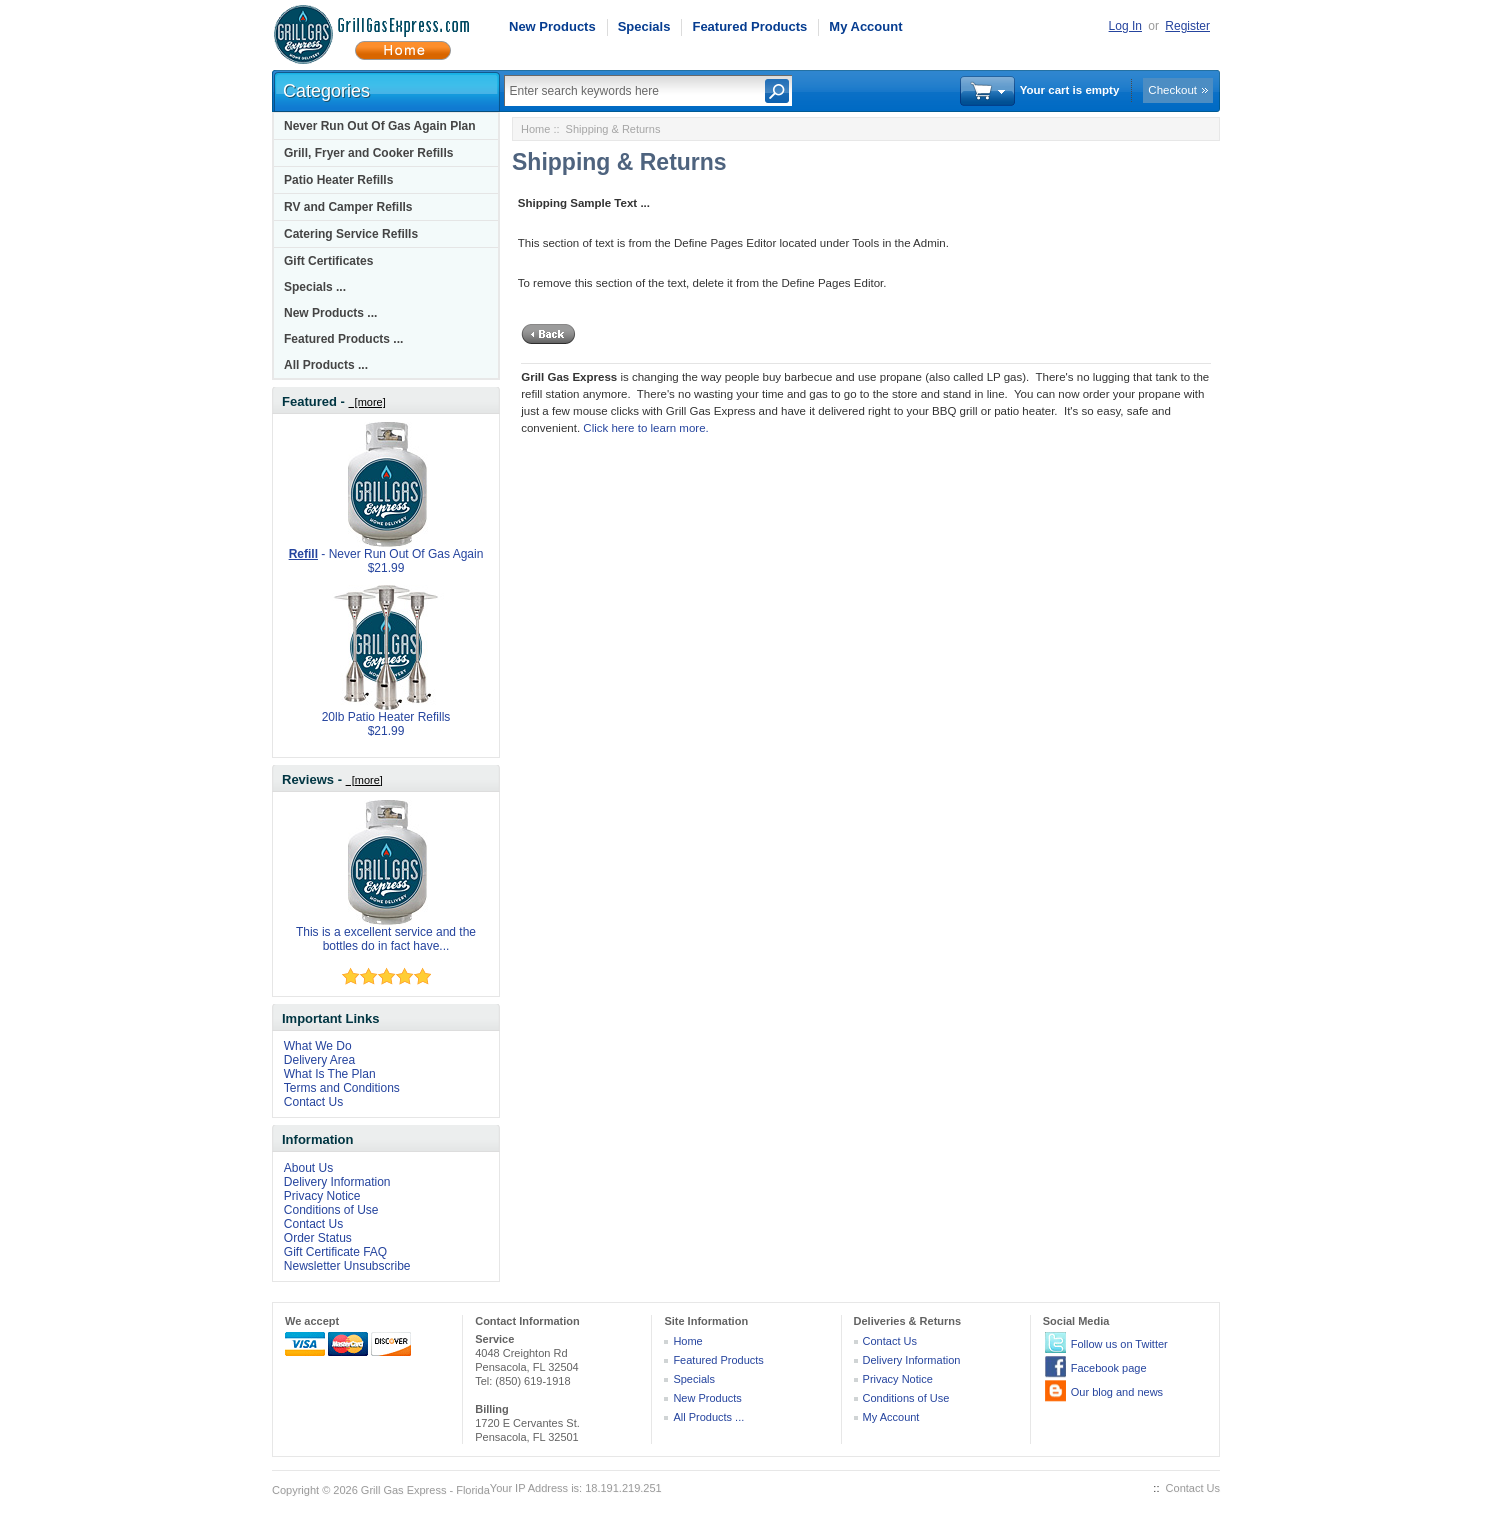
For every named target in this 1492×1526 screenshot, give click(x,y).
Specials (644, 26)
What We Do (318, 1046)
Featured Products (749, 26)
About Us (308, 1168)
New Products (552, 26)
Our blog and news (1117, 1392)
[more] (366, 402)
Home (535, 129)
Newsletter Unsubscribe (347, 1266)
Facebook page (1109, 1368)
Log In (1125, 26)
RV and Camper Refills (348, 207)
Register (1187, 26)
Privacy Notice (322, 1196)
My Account (865, 26)
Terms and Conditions (342, 1088)
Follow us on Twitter (1119, 1344)
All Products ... (326, 365)
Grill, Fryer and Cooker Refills (368, 153)
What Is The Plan (330, 1074)
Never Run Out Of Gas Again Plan (380, 126)
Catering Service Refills (351, 234)
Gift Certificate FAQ (335, 1252)
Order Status (318, 1238)
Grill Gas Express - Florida (425, 1490)
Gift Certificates (328, 261)
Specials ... (315, 287)
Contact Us (313, 1102)
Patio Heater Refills (338, 180)
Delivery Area (319, 1060)
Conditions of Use (331, 1210)
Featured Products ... (343, 339)
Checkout (1172, 90)
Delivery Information (337, 1182)
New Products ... (330, 313)
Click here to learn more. (645, 428)
